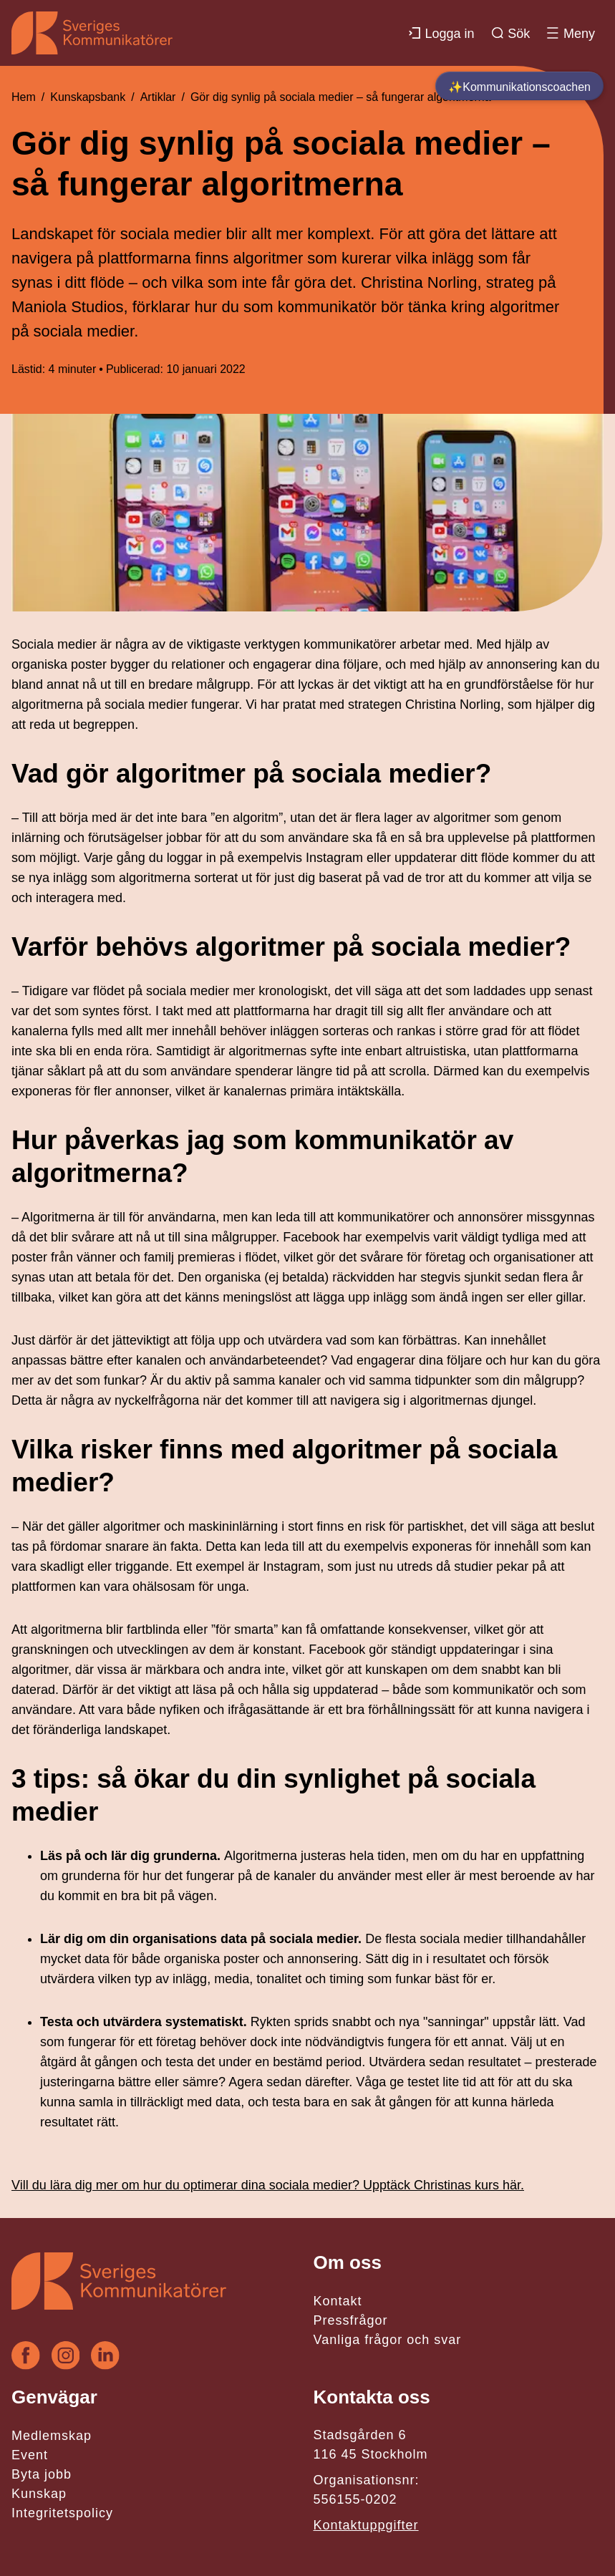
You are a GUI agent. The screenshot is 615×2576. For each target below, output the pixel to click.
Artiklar (158, 97)
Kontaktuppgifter (366, 2525)
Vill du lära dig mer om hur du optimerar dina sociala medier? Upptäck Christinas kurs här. (267, 2185)
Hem (23, 97)
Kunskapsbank (87, 97)
